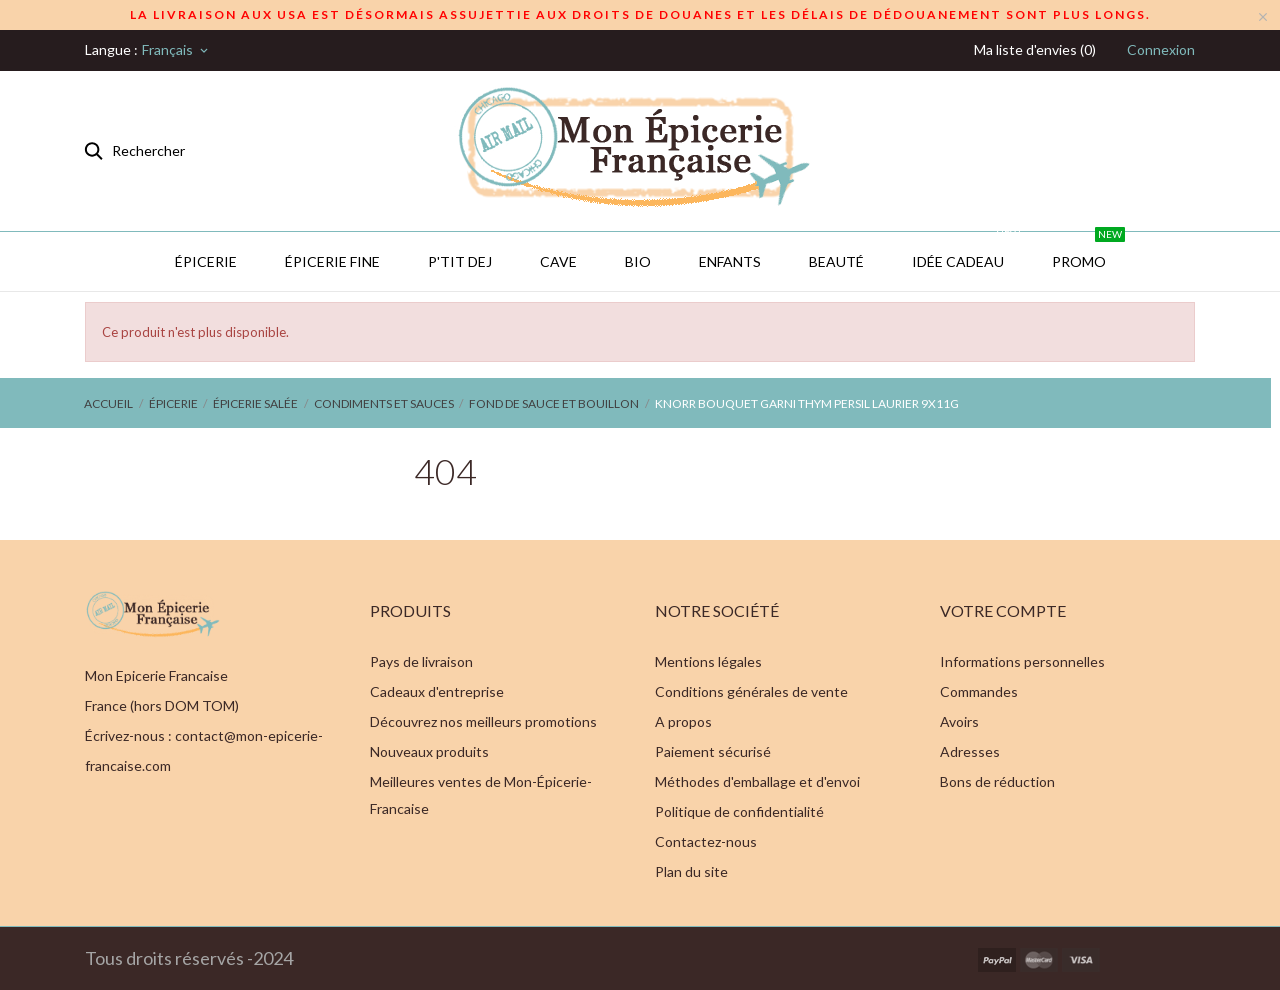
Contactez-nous (706, 841)
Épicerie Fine (332, 261)
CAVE (558, 261)
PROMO (1088, 251)
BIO (638, 261)
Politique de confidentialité (739, 811)
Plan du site (691, 871)
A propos (683, 721)
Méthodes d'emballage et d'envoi (757, 781)
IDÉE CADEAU (967, 251)
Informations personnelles (1022, 661)
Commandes (979, 691)
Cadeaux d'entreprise (437, 691)
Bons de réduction (997, 781)
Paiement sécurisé (713, 751)
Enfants (730, 261)
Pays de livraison (421, 661)
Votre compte (1003, 610)
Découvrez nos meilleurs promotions (483, 721)
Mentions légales (708, 661)
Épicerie (206, 261)
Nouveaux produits (429, 751)
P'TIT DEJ (460, 261)
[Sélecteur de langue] (176, 50)
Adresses (970, 751)
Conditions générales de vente (751, 691)
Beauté (836, 261)
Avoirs (959, 721)
